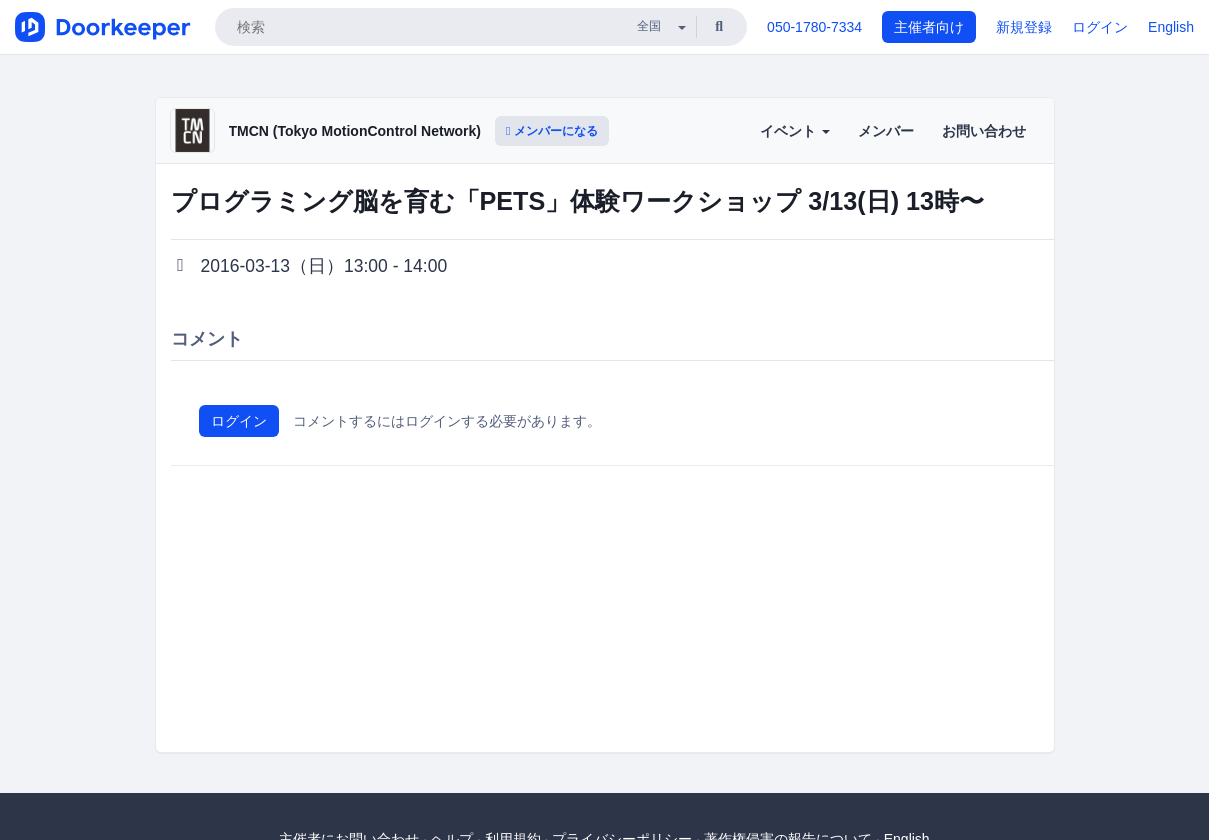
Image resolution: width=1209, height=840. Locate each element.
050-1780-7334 (814, 27)
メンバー (886, 131)
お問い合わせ (984, 131)
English (1171, 27)
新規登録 (1024, 27)
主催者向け (929, 27)
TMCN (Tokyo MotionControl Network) (355, 131)
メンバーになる (552, 131)
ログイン (1100, 27)
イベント (795, 131)
